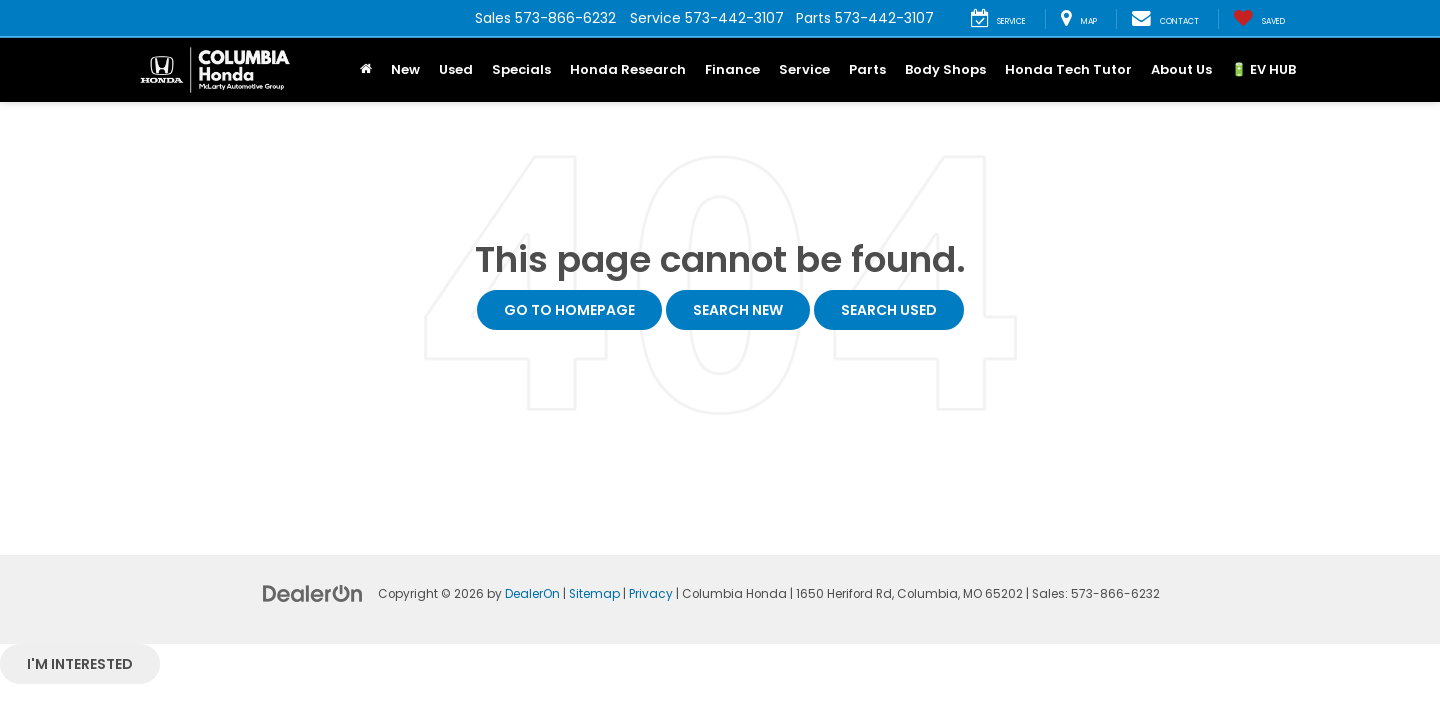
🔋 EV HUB (1263, 69)
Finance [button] (732, 69)
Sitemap (594, 594)
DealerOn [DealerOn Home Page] (532, 594)
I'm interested (80, 664)
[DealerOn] (313, 593)
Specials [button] (521, 69)
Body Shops (945, 69)
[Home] (365, 70)
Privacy (651, 594)
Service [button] (804, 69)
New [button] (405, 69)
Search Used (889, 310)
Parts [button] (867, 69)
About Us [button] (1181, 69)
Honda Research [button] (628, 69)
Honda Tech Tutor (1068, 69)
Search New (738, 310)
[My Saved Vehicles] (1259, 19)
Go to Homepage (569, 310)
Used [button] (456, 69)
